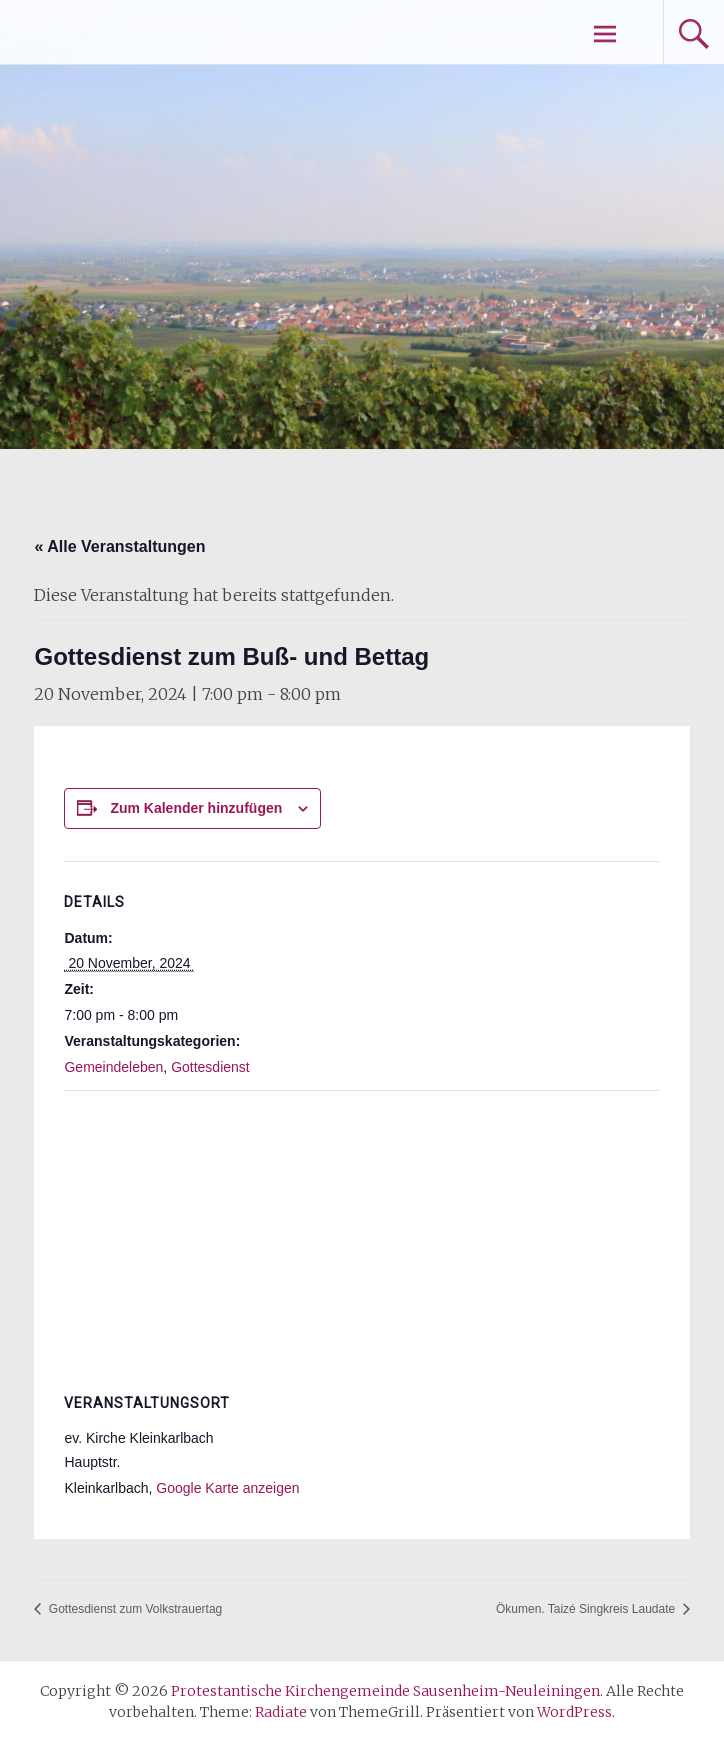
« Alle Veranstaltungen (119, 546)
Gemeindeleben (113, 1067)
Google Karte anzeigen (227, 1488)
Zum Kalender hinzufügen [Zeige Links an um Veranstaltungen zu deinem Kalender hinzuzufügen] (196, 808)
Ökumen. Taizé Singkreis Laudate (587, 1609)
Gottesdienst (210, 1067)
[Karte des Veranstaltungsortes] (361, 1235)
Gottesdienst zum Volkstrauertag (133, 1609)
